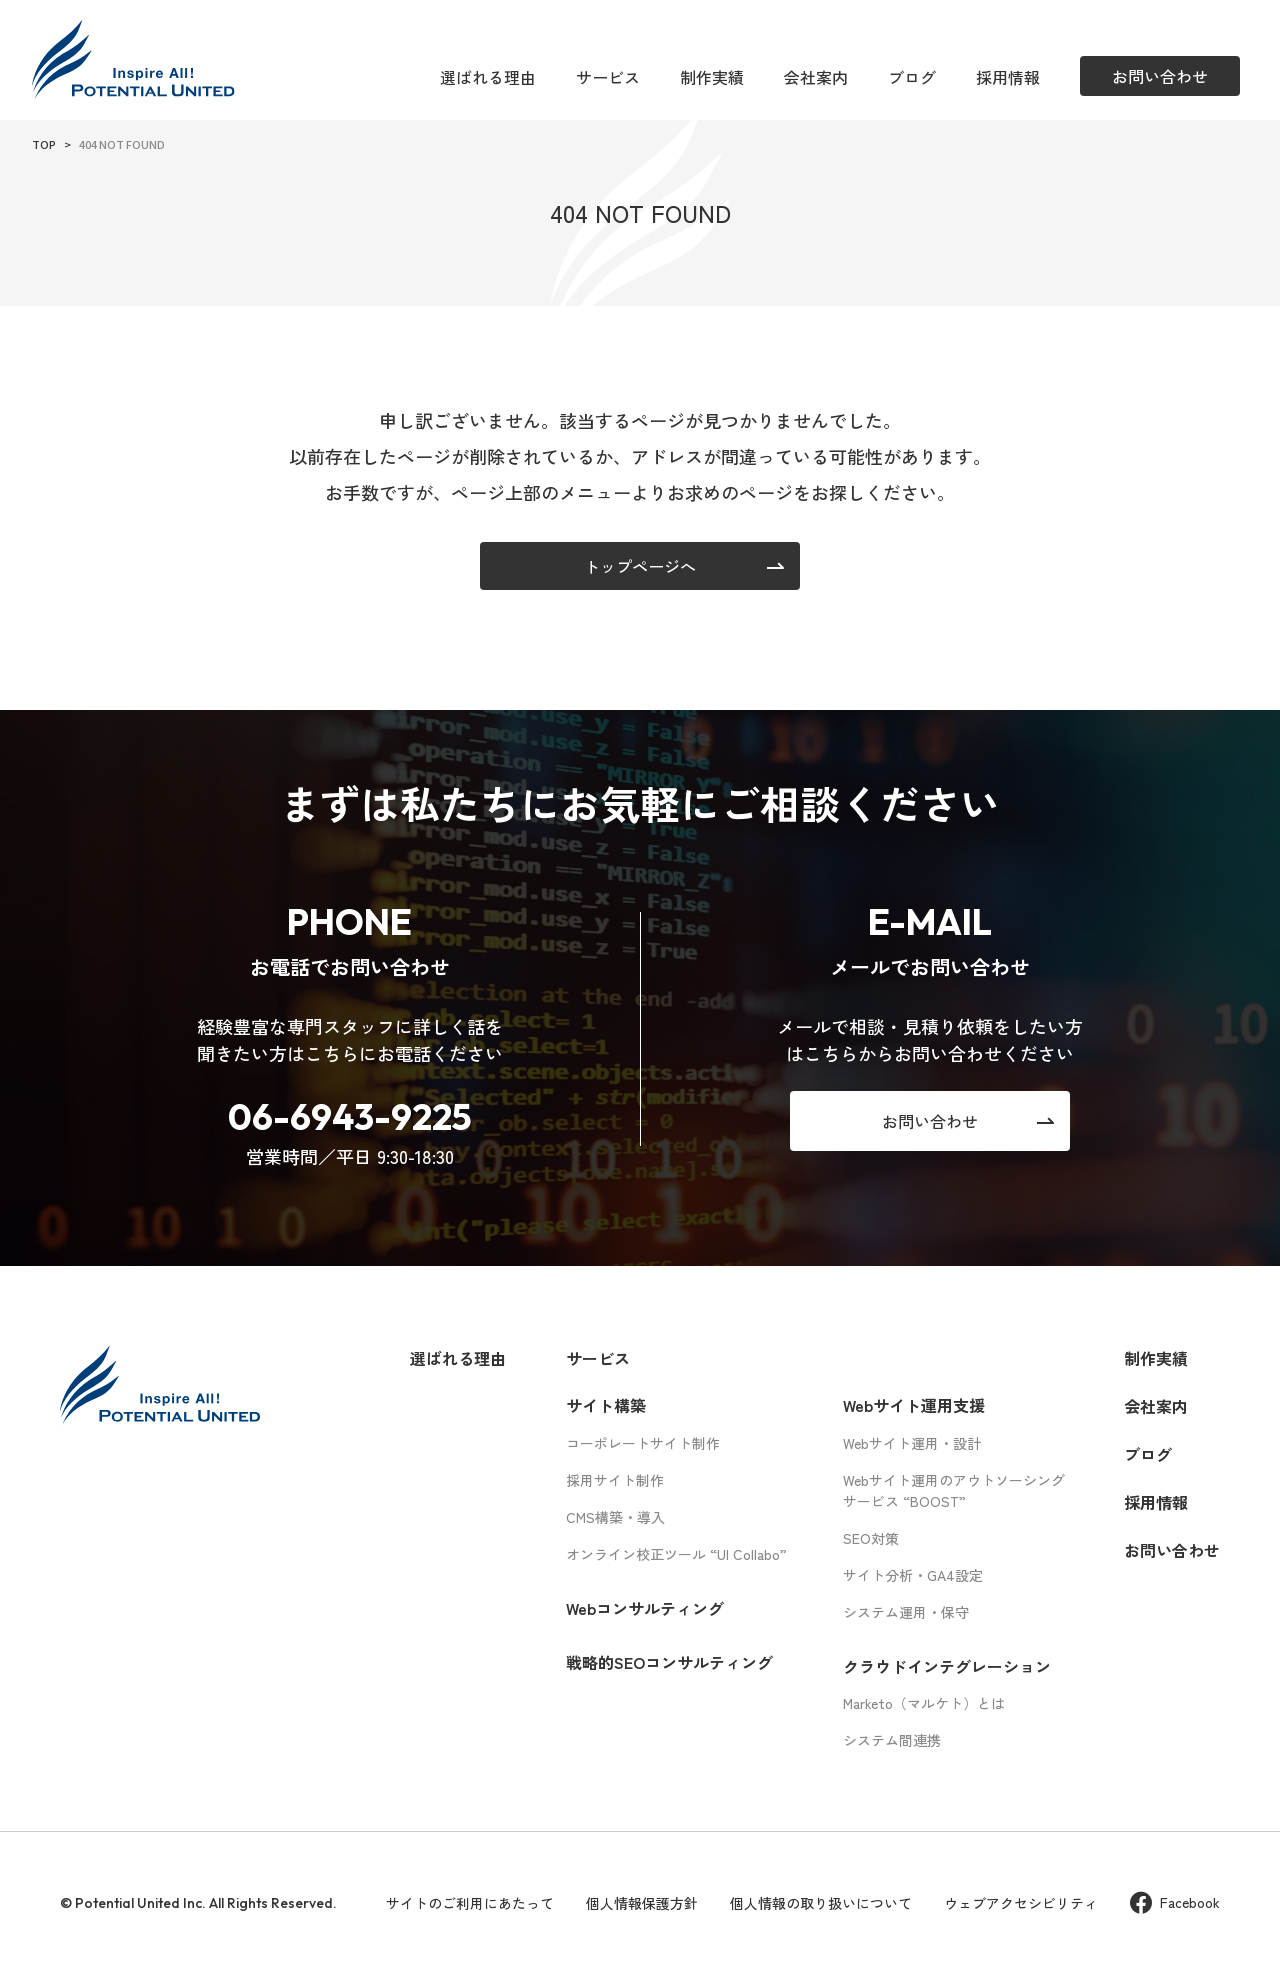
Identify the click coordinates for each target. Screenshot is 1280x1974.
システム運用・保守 (906, 1612)
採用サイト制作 (615, 1480)
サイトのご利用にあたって (470, 1903)
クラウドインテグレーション (947, 1666)
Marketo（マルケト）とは (924, 1703)
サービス (608, 77)
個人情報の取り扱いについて (821, 1903)
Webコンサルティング (645, 1608)
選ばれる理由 (488, 77)
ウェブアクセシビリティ (1021, 1903)
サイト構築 (606, 1405)
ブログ (912, 77)
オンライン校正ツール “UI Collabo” (676, 1554)
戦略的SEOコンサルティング (669, 1662)
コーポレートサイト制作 (643, 1443)
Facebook (1175, 1902)
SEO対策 (871, 1538)
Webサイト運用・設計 (912, 1443)
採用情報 (1008, 77)
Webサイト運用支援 (914, 1405)
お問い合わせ (1172, 1550)
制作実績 (712, 77)
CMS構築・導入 (615, 1517)
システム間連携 (892, 1740)
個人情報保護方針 (642, 1903)
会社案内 (816, 77)
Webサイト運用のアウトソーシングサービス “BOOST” (954, 1490)
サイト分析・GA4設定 (913, 1575)
